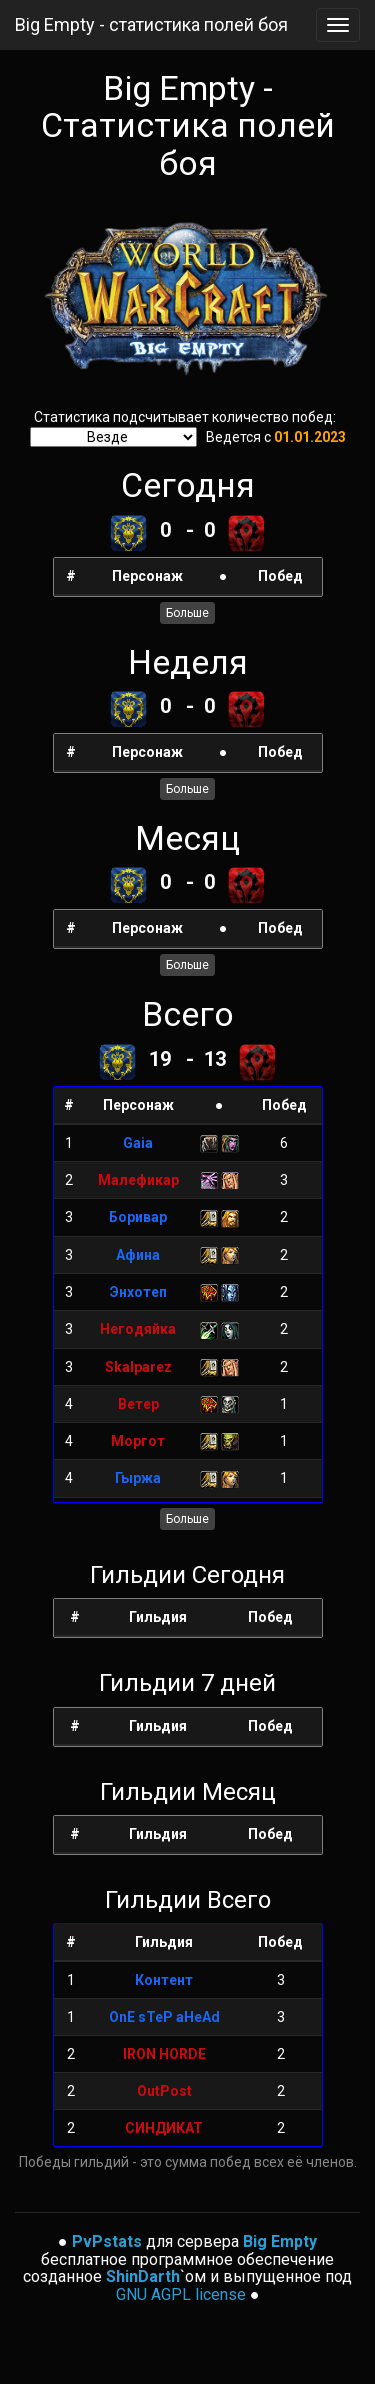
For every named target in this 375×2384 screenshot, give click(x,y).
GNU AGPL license (181, 2294)
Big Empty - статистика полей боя (151, 24)
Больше (187, 613)
